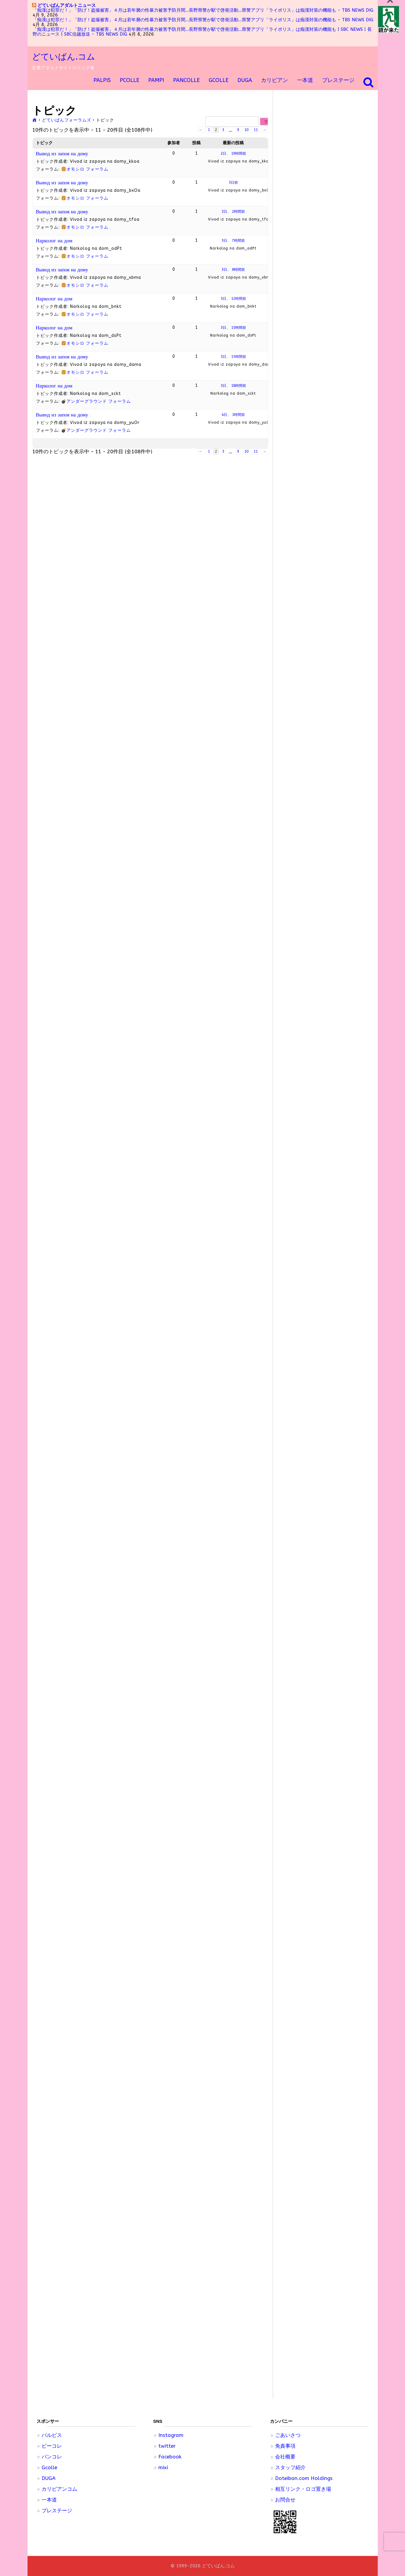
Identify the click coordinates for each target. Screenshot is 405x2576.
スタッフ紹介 (290, 2467)
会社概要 (285, 2457)
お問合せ (285, 2500)
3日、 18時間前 (233, 386)
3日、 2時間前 (233, 211)
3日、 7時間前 (233, 240)
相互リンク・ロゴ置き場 (303, 2489)
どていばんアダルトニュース (66, 5)
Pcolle (129, 80)
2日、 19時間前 (233, 153)
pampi (156, 80)
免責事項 (285, 2446)
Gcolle (49, 2467)
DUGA (244, 80)
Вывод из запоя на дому (62, 153)
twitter (167, 2446)
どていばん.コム (63, 57)
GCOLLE (218, 80)
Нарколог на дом (54, 241)
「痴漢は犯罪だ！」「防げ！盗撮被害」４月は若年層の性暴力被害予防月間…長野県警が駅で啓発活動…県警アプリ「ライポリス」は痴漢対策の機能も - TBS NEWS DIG (203, 10)
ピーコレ (52, 2446)
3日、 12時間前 (233, 298)
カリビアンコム (59, 2489)
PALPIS (102, 80)
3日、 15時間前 (233, 328)
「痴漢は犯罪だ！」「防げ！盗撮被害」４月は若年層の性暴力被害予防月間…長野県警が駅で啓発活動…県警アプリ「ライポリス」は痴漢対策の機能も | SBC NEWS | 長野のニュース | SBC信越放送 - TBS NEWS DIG (202, 32)
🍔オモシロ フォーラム (84, 169)
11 (256, 130)
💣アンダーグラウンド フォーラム (96, 401)
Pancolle (186, 80)
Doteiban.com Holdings (304, 2478)
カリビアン (274, 80)
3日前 (233, 182)
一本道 (305, 80)
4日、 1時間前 (233, 415)
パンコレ (52, 2457)
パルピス (52, 2435)
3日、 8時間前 (233, 269)
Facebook (169, 2457)
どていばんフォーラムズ (66, 120)
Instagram (170, 2435)
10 (246, 130)
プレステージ (338, 80)
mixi (163, 2467)
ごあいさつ (288, 2435)
